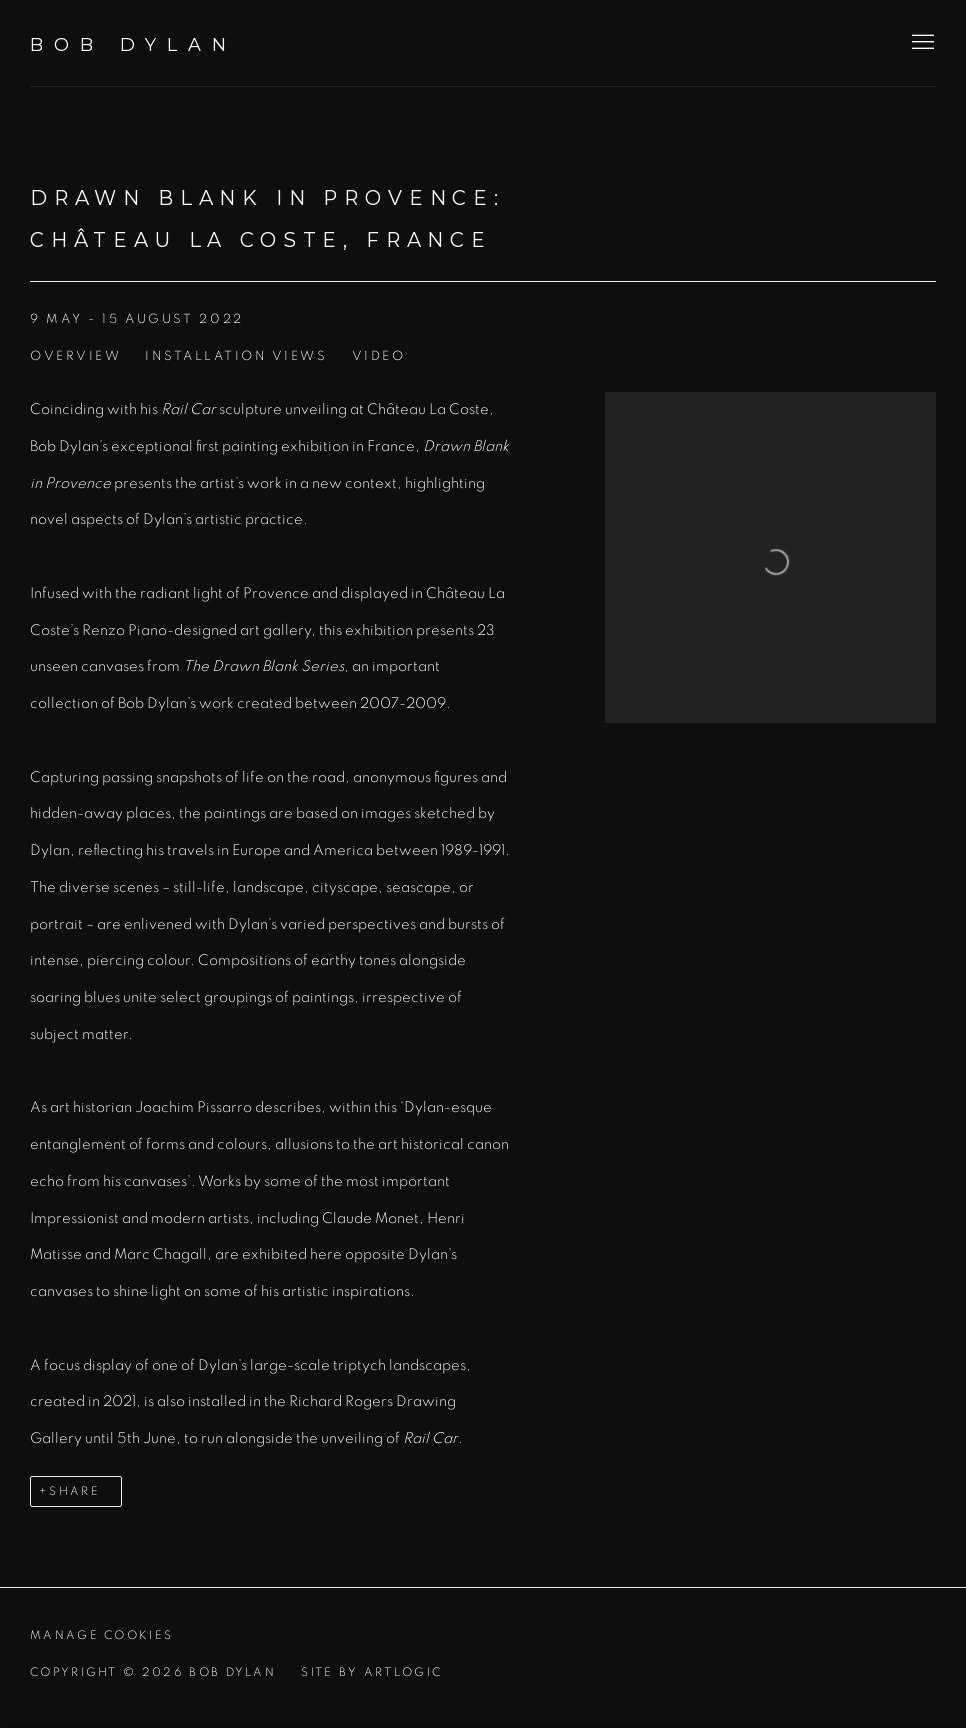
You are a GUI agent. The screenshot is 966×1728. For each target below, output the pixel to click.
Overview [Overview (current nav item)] (75, 356)
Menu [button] (921, 43)
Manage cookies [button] (101, 1635)
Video (379, 356)
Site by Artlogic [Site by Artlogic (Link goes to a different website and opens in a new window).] (371, 1672)
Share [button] (74, 1491)
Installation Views (236, 356)
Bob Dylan (133, 45)
